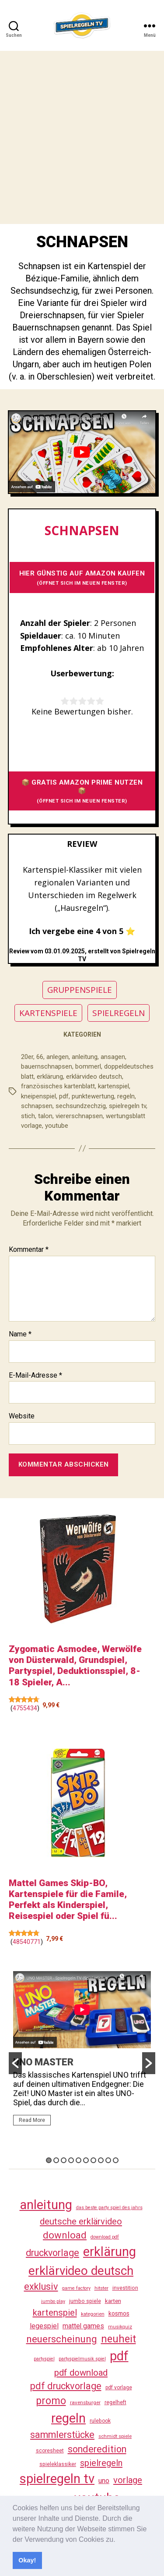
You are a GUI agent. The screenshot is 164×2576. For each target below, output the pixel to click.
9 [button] (108, 2160)
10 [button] (116, 2160)
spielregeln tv (127, 1106)
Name (20, 1334)
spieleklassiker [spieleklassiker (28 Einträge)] (57, 2464)
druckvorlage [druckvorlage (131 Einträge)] (52, 2252)
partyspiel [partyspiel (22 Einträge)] (44, 2359)
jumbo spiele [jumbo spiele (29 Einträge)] (85, 2301)
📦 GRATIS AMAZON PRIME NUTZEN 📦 (82, 790)
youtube (56, 1126)
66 (39, 1057)
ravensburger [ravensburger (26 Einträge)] (85, 2402)
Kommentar (29, 1250)
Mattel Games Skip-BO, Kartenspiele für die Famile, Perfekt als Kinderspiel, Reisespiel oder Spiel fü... (68, 1900)
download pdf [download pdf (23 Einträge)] (105, 2237)
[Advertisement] (82, 137)
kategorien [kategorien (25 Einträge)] (93, 2314)
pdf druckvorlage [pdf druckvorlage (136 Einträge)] (65, 2386)
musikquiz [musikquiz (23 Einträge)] (120, 2327)
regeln (126, 1096)
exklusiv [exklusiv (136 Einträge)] (41, 2286)
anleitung (85, 1057)
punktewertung (93, 1096)
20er (27, 1057)
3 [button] (63, 2160)
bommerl (88, 1066)
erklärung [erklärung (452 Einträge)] (109, 2251)
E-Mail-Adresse (35, 1375)
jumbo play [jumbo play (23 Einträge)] (53, 2301)
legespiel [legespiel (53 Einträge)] (44, 2326)
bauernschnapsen (46, 1066)
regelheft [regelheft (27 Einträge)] (115, 2402)
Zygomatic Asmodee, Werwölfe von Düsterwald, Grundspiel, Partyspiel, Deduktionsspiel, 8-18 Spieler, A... (75, 1666)
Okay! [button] (27, 2560)
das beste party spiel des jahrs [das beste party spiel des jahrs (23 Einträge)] (109, 2207)
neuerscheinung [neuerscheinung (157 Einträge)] (61, 2339)
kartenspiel (113, 1086)
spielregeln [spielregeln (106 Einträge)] (101, 2463)
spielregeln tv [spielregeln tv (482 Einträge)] (57, 2478)
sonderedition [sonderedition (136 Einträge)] (97, 2449)
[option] (82, 2052)
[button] (118, 2540)
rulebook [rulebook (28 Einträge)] (100, 2421)
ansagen (113, 1057)
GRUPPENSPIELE (79, 989)
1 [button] (49, 2160)
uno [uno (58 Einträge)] (103, 2481)
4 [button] (71, 2160)
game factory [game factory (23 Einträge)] (76, 2288)
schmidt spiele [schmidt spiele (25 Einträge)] (115, 2436)
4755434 (25, 1708)
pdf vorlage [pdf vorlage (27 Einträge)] (118, 2387)
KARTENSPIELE (48, 1013)
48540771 (27, 1941)
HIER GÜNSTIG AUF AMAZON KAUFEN (82, 577)
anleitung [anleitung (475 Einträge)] (46, 2204)
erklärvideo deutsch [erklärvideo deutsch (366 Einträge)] (80, 2270)
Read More (32, 2120)
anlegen (57, 1057)
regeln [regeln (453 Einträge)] (68, 2418)
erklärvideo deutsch (94, 1076)
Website (22, 1416)
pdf (64, 1096)
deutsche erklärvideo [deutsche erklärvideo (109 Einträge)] (81, 2221)
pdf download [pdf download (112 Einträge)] (81, 2372)
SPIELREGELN (118, 1013)
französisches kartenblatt (58, 1086)
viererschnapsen (79, 1116)
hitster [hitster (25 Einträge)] (101, 2288)
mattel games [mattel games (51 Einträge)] (83, 2326)
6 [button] (86, 2160)
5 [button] (78, 2160)
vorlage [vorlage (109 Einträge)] (127, 2480)
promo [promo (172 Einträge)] (51, 2401)
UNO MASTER (43, 2062)
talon (45, 1116)
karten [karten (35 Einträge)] (113, 2300)
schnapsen (36, 1106)
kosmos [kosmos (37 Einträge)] (118, 2313)
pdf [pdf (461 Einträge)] (119, 2356)
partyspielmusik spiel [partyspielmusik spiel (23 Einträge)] (82, 2359)
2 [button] (56, 2160)
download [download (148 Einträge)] (65, 2235)
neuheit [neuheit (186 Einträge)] (118, 2339)
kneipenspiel (38, 1096)
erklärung (50, 1076)
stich (28, 1116)
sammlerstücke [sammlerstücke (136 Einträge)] (62, 2434)
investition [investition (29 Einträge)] (125, 2288)
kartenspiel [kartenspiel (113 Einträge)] (55, 2312)
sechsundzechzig (81, 1106)
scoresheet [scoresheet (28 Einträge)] (50, 2451)
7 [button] (93, 2160)
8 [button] (101, 2160)
